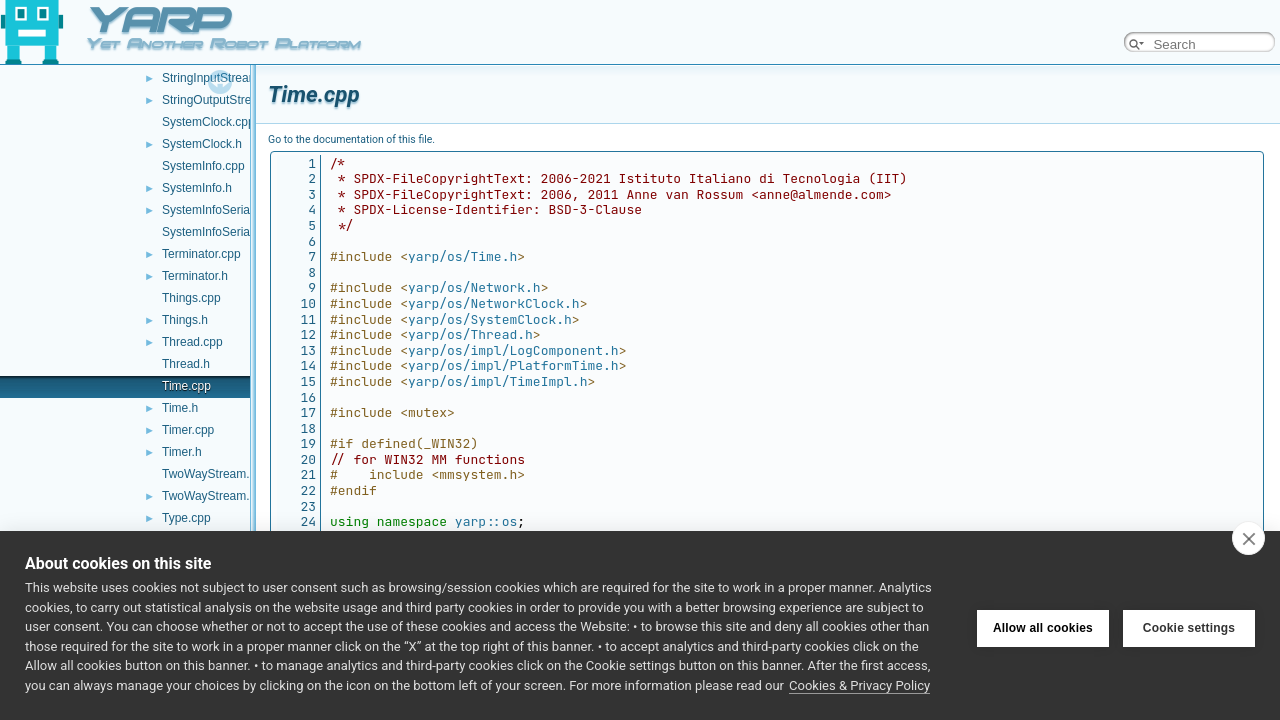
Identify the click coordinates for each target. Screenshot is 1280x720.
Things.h (185, 320)
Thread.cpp (192, 342)
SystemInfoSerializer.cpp (228, 210)
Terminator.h (195, 276)
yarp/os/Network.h (474, 287)
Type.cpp (186, 518)
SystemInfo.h (197, 188)
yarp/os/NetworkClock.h (494, 303)
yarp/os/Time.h (462, 256)
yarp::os (486, 521)
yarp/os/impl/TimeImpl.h (497, 381)
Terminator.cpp (201, 254)
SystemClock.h (202, 144)
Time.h (180, 408)
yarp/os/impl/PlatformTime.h (513, 365)
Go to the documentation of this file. (351, 139)
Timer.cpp (188, 430)
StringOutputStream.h (220, 100)
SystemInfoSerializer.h (221, 232)
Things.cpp (191, 298)
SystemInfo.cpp (203, 166)
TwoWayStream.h (209, 496)
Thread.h (186, 364)
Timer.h (182, 452)
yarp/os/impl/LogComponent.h (513, 350)
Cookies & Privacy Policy (859, 685)
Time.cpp (186, 386)
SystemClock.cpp (208, 122)
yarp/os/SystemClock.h (490, 319)
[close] (1248, 538)
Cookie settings (1189, 626)
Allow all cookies (1043, 626)
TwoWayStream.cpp (215, 474)
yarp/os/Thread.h (470, 334)
